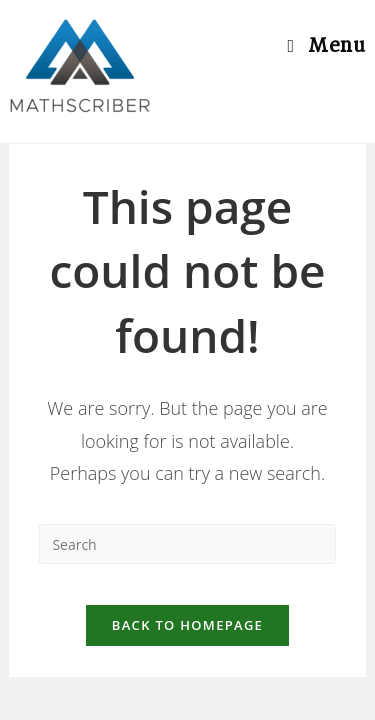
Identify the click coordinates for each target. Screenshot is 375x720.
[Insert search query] (187, 544)
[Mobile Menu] (326, 45)
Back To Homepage (187, 625)
